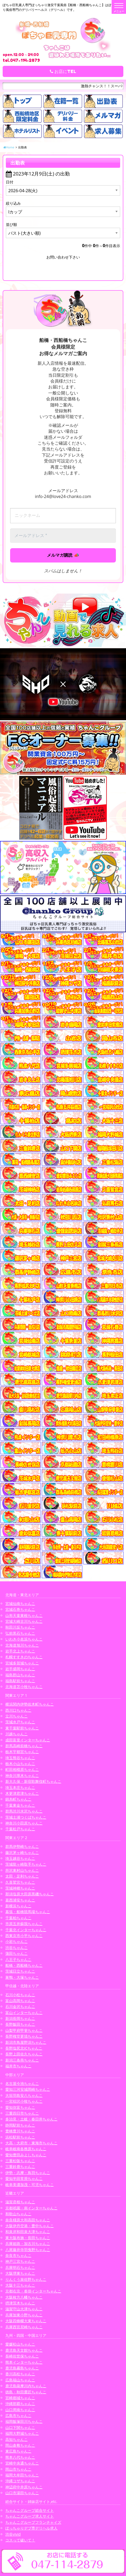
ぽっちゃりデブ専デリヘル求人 (31, 2528)
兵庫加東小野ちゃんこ (24, 2314)
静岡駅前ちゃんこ (20, 2125)
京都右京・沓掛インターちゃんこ (33, 2291)
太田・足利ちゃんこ (22, 1876)
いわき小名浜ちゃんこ (24, 1639)
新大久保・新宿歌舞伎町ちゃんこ (33, 1781)
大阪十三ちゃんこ (20, 2285)
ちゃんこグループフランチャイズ (33, 2522)
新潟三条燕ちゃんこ (22, 2060)
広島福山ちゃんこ (20, 2379)
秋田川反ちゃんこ (20, 1627)
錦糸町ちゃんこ (18, 1799)
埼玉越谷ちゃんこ (20, 1858)
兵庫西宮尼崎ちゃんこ (24, 2326)
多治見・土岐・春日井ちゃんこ (31, 2119)
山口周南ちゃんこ (20, 2409)
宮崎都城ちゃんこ (20, 2397)
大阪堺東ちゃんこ (20, 2273)
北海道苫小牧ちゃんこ (24, 1686)
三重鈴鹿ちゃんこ (20, 2166)
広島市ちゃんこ (18, 2415)
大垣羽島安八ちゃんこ (24, 2095)
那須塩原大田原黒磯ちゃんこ (29, 1893)
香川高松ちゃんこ (20, 2373)
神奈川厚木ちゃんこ (22, 1775)
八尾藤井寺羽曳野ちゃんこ (27, 2249)
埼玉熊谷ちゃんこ (20, 1757)
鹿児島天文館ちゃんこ (24, 2350)
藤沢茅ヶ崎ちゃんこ (22, 1852)
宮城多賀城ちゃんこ (22, 1662)
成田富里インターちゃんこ (27, 1739)
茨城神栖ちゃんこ (20, 1888)
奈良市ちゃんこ (18, 2255)
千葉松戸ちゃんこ (20, 1828)
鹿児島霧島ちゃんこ (22, 2368)
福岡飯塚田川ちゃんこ (24, 2421)
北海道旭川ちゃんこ (22, 1645)
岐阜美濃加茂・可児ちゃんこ (29, 2184)
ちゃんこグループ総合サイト (29, 2510)
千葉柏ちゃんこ (18, 1917)
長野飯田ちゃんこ (20, 2024)
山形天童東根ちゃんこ (24, 1615)
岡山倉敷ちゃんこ (20, 2445)
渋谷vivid (13, 2534)
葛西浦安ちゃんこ (20, 1900)
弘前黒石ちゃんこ (20, 1633)
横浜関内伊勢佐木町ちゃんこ (29, 1704)
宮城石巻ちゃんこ (20, 1609)
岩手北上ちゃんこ (20, 1651)
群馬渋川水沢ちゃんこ (24, 1811)
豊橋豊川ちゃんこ (20, 2130)
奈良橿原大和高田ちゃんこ (27, 2219)
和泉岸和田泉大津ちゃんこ (27, 2231)
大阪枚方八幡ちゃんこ (24, 2297)
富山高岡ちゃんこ (20, 2000)
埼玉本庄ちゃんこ (20, 1787)
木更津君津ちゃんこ (22, 1793)
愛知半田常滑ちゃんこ (24, 2178)
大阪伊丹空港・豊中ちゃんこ (29, 2225)
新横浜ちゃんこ (18, 1905)
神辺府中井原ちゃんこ (24, 2486)
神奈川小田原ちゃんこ (24, 1823)
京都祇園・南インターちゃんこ (31, 2207)
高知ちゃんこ (16, 2439)
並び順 (11, 224)
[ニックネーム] (63, 515)
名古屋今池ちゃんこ (22, 2083)
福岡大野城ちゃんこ (22, 2433)
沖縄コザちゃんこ (20, 2480)
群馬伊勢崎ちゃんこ (22, 1846)
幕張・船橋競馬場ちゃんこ (27, 1911)
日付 (9, 181)
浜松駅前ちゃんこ (20, 2137)
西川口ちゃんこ (18, 1710)
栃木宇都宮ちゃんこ (22, 1751)
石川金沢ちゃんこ (20, 2006)
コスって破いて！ (20, 2540)
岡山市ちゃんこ (18, 2469)
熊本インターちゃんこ (24, 2362)
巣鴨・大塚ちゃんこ (22, 1977)
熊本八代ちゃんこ (20, 2457)
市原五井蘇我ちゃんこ (24, 1923)
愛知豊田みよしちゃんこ (25, 2154)
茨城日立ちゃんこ (20, 1971)
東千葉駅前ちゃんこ (22, 1728)
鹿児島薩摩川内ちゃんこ (25, 2385)
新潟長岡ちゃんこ (20, 2018)
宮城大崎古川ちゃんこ (24, 1621)
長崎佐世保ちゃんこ (22, 2356)
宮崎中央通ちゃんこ (22, 2463)
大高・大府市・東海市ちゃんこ (31, 2142)
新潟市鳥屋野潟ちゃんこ (25, 2042)
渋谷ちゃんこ (16, 1947)
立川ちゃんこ (16, 1716)
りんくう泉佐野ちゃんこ (25, 2279)
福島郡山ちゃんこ (20, 1674)
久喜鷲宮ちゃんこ (20, 1882)
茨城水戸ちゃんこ (20, 1721)
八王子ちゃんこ (18, 1959)
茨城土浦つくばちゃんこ (25, 1817)
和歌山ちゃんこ (18, 2213)
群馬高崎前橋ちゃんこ (24, 1745)
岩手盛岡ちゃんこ (20, 1668)
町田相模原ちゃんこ (22, 1769)
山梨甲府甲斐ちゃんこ (24, 2030)
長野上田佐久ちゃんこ (24, 2053)
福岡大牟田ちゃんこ (22, 2475)
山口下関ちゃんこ (20, 2427)
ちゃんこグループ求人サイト (29, 2516)
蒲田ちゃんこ (16, 1953)
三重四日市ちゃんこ (22, 2113)
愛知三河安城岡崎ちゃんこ (27, 2089)
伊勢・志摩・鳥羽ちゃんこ (27, 2172)
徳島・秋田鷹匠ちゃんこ (25, 2391)
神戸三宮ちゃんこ (20, 2261)
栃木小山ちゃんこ (20, 1763)
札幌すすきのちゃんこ (24, 1656)
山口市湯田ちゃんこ (22, 2492)
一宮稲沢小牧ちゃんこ (24, 2101)
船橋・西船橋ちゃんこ (24, 1965)
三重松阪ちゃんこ (20, 2160)
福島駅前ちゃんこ (20, 1680)
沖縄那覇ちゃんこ (20, 2403)
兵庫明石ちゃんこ (20, 2267)
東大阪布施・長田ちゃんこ (27, 2237)
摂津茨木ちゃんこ (20, 2302)
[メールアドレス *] (63, 536)
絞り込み (13, 203)
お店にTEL (63, 71)
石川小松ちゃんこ (20, 1994)
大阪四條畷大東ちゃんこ (25, 2320)
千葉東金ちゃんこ (20, 1805)
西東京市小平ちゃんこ (24, 1935)
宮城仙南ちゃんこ (20, 1603)
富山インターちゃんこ (24, 2012)
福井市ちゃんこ (18, 2065)
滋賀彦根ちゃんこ (20, 2201)
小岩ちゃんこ (16, 1941)
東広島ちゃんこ (18, 2451)
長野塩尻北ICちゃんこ (23, 2048)
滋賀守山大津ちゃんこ (24, 2308)
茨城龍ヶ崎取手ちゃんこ (25, 1864)
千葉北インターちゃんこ (25, 1929)
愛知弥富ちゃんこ (20, 2107)
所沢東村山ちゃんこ (22, 1870)
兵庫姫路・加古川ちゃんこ (27, 2243)
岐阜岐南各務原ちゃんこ (25, 2148)
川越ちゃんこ (16, 1733)
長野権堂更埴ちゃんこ (24, 2036)
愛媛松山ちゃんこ (20, 2344)
